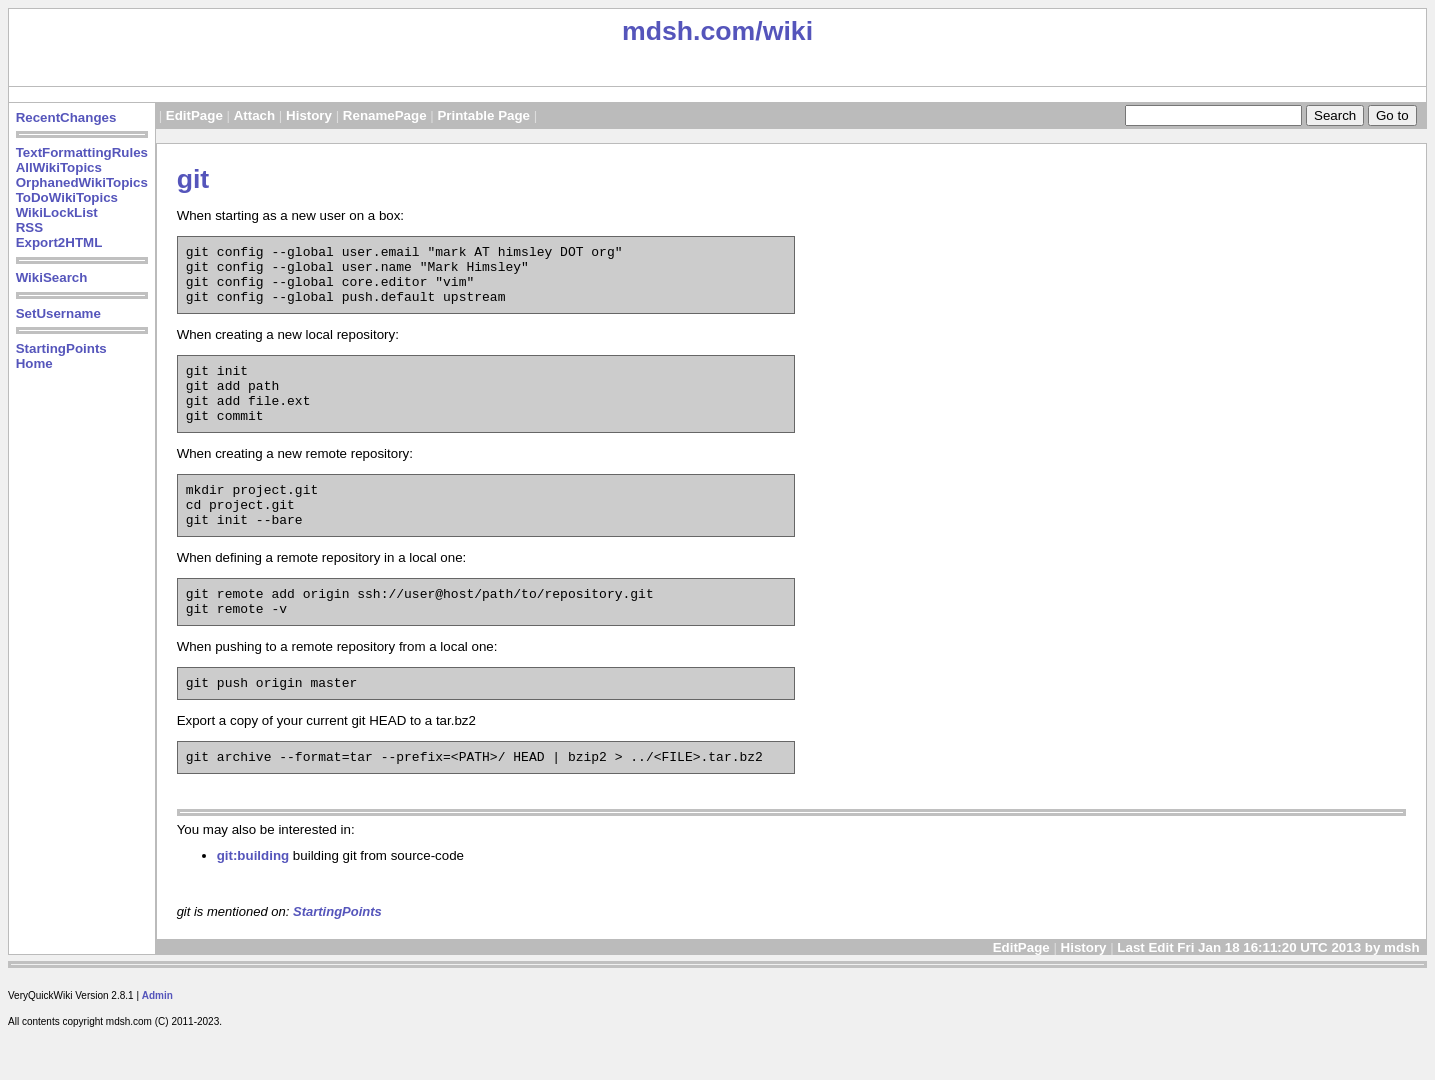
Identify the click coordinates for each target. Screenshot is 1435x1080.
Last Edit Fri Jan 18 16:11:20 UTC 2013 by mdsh (1270, 992)
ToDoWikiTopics (67, 197)
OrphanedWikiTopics (82, 182)
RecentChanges (66, 117)
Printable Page (483, 115)
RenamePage (385, 115)
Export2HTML (59, 242)
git (193, 179)
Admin (157, 1040)
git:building (253, 900)
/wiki (784, 31)
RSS (29, 227)
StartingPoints (61, 348)
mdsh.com (688, 31)
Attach (254, 115)
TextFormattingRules (82, 152)
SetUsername (58, 313)
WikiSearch (52, 277)
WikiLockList (57, 212)
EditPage (194, 115)
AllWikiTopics (59, 167)
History (309, 115)
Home (34, 363)
